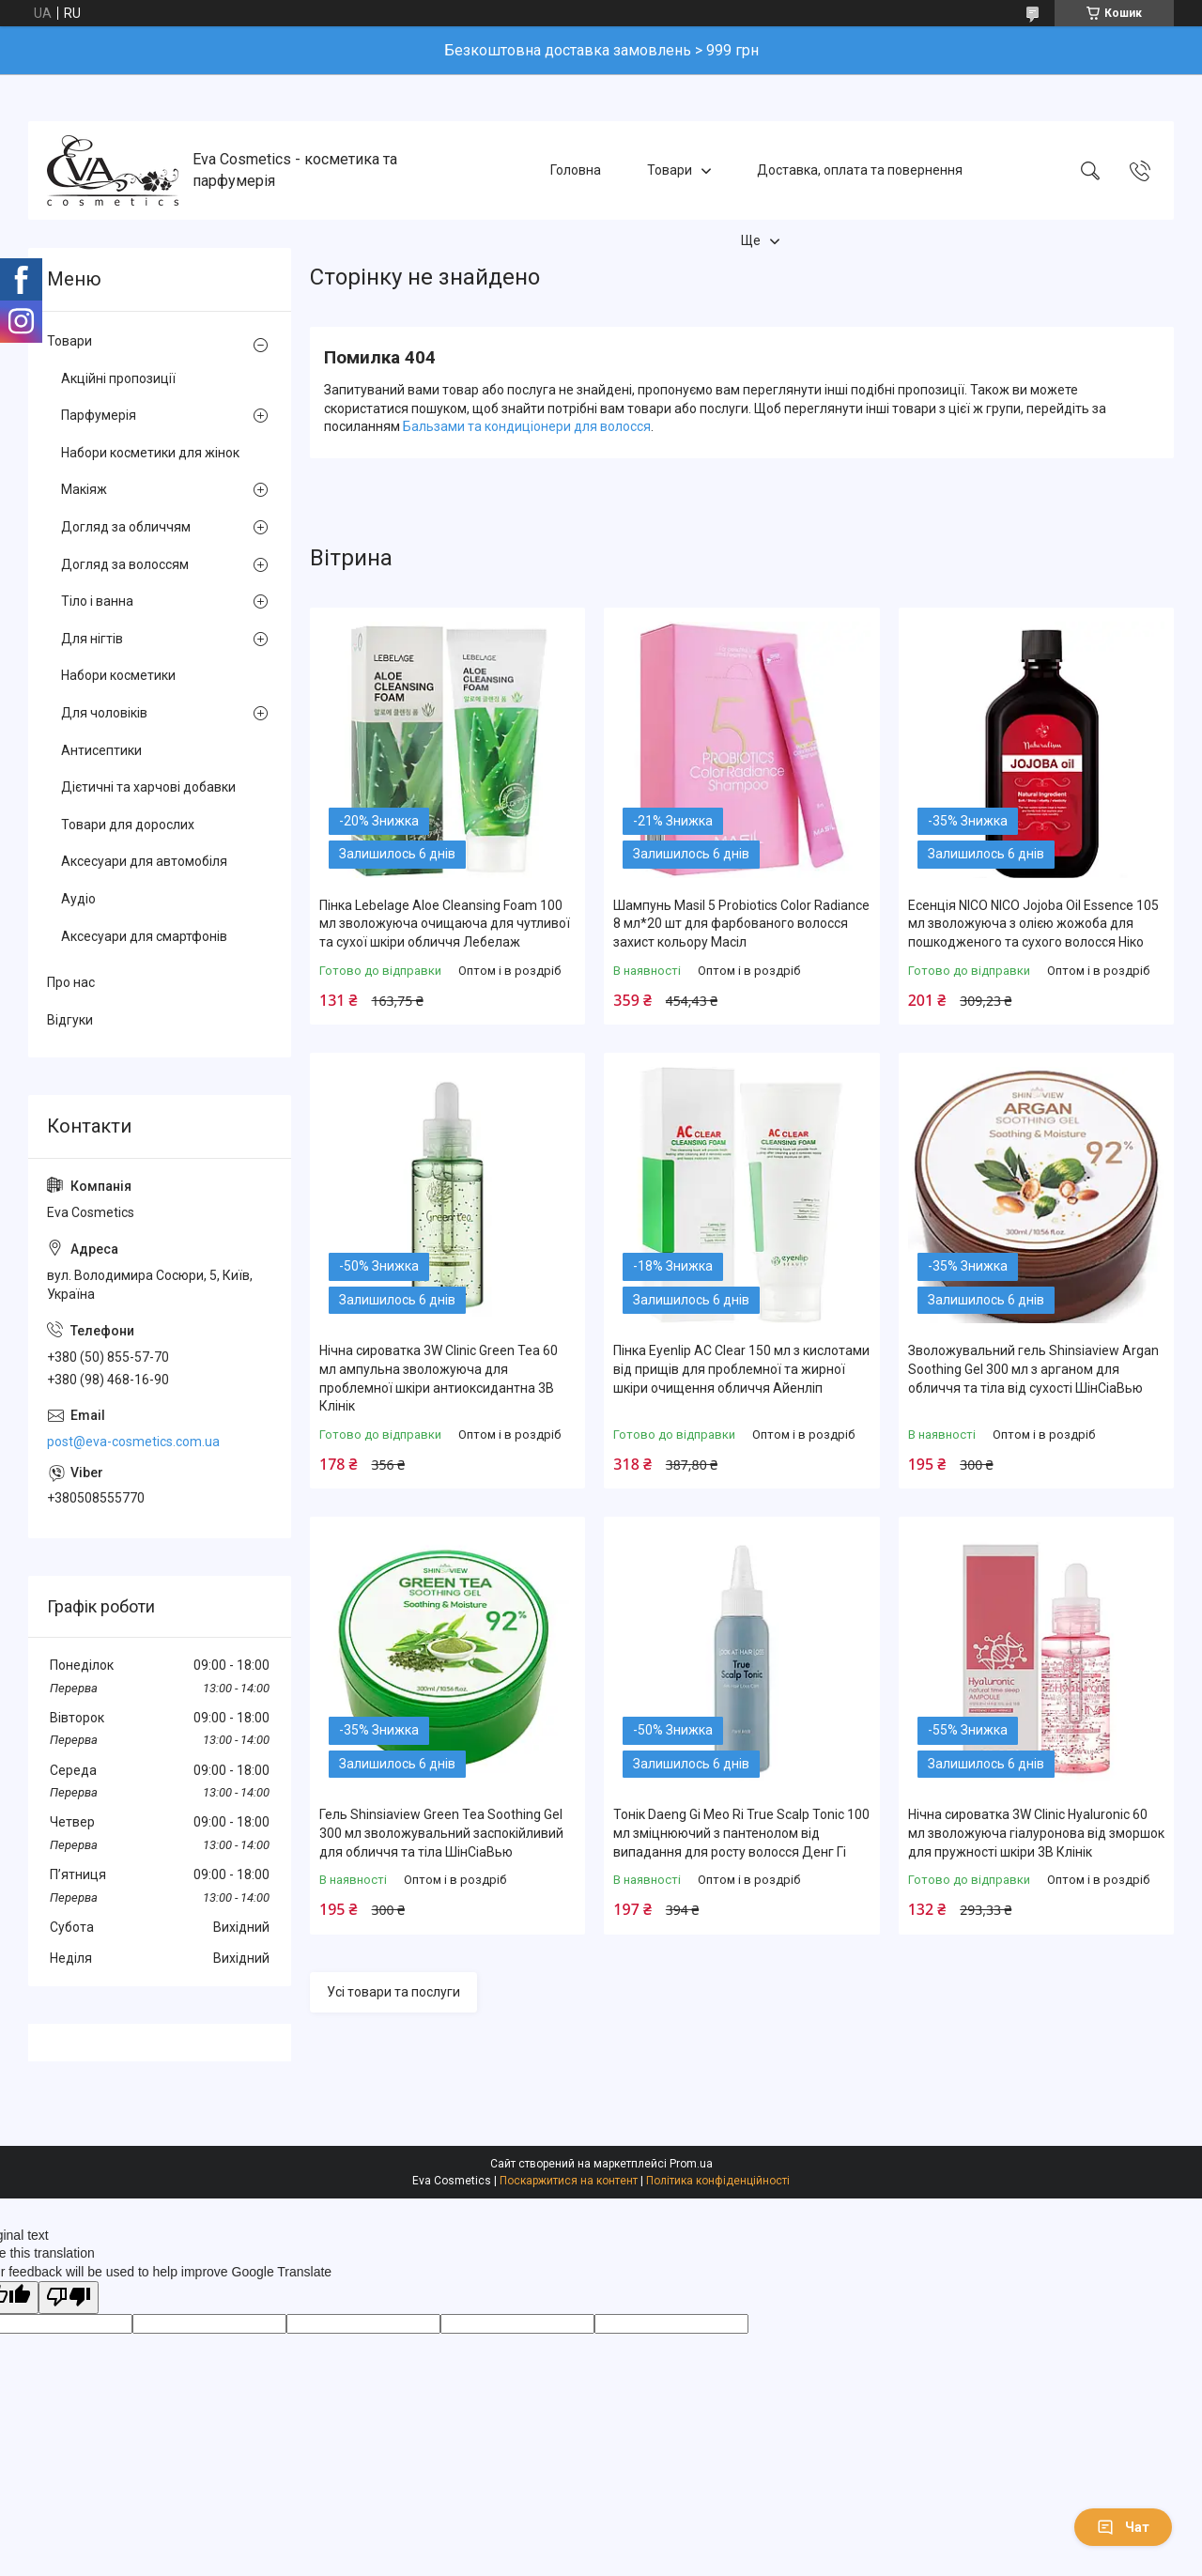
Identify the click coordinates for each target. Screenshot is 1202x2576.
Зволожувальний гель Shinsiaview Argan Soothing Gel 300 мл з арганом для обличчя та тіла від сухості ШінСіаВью (1033, 1369)
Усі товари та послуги (393, 1991)
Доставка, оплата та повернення (860, 169)
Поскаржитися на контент (569, 2180)
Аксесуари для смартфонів (144, 936)
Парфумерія (98, 415)
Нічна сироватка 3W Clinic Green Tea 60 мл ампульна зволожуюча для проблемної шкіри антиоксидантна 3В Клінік (438, 1378)
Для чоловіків (104, 712)
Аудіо (78, 898)
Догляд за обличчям (126, 526)
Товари (669, 169)
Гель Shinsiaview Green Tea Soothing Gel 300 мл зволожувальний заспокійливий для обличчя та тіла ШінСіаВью (441, 1833)
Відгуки (70, 1019)
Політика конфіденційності (718, 2180)
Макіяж (84, 489)
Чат (1123, 2527)
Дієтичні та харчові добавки (148, 786)
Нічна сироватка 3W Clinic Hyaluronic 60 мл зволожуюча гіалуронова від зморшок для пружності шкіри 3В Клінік (1036, 1833)
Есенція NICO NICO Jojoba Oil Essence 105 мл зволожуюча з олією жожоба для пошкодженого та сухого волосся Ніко (1033, 923)
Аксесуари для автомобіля (144, 861)
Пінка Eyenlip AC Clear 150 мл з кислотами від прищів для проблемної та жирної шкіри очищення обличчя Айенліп (741, 1369)
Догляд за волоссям (125, 564)
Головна (575, 169)
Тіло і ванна (97, 601)
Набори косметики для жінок (150, 452)
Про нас (71, 982)
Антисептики (101, 750)
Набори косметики (118, 675)
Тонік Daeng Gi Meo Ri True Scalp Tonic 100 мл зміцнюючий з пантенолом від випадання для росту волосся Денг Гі (741, 1833)
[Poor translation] (69, 2297)
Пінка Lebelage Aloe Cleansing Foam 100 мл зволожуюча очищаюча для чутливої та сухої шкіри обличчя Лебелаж (444, 923)
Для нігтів (92, 638)
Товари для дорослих (127, 824)
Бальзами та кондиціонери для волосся (527, 426)
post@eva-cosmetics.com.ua (133, 1441)
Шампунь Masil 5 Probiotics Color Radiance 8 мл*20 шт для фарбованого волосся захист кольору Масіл (741, 923)
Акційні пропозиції (118, 378)
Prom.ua (691, 2163)
